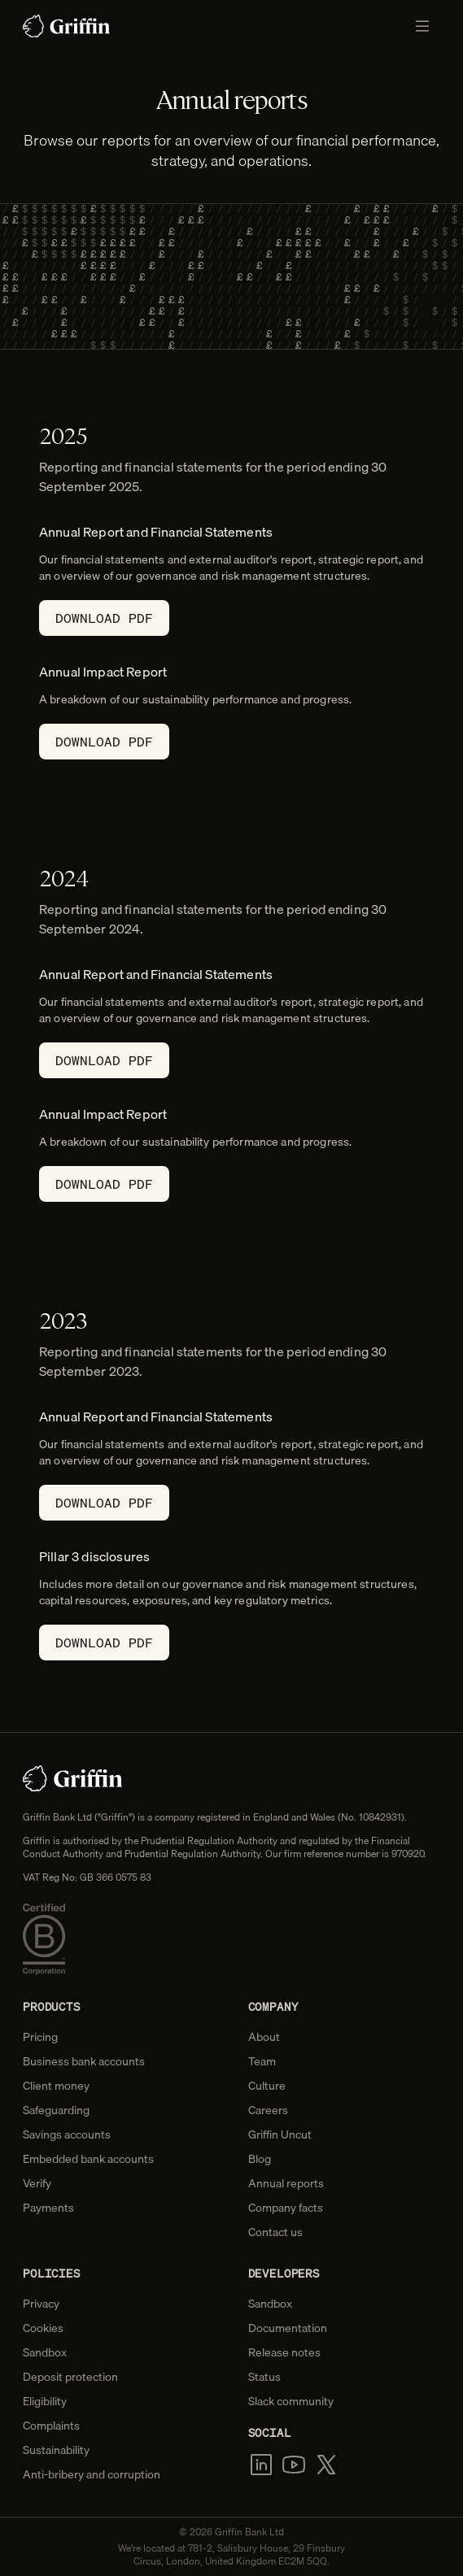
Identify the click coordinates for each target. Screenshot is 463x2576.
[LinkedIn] (261, 2465)
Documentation (287, 2328)
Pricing (40, 2037)
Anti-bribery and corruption (91, 2474)
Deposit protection (70, 2376)
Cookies (43, 2328)
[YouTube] (294, 2465)
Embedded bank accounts (88, 2159)
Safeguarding (56, 2110)
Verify (37, 2183)
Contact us (275, 2232)
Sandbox (45, 2352)
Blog (259, 2159)
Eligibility (45, 2401)
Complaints (51, 2425)
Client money (56, 2085)
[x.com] (326, 2465)
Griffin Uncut (280, 2134)
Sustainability (56, 2450)
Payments (48, 2207)
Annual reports (286, 2183)
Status (264, 2376)
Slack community (291, 2401)
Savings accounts (67, 2134)
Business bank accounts (84, 2061)
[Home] (67, 26)
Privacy (41, 2303)
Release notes (284, 2352)
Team (262, 2061)
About (264, 2037)
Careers (268, 2110)
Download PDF (104, 618)
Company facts (285, 2207)
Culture (267, 2085)
